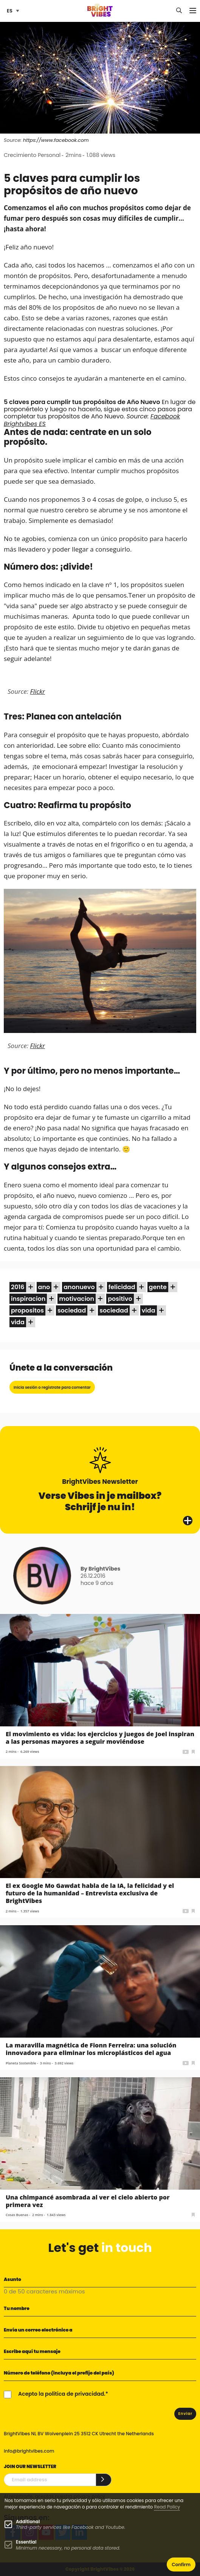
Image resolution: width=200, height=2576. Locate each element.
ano (44, 1287)
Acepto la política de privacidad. (61, 2394)
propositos (27, 1310)
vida (148, 1310)
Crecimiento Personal (32, 155)
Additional (28, 2521)
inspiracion (28, 1298)
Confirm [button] (181, 2564)
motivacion (76, 1298)
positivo (120, 1298)
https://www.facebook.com (56, 140)
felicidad (122, 1287)
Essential (26, 2542)
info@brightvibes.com (29, 2451)
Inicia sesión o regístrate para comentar (52, 1387)
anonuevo (79, 1287)
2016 (18, 1287)
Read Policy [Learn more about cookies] (167, 2507)
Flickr (37, 691)
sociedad (71, 1310)
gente (158, 1287)
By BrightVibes (100, 1568)
